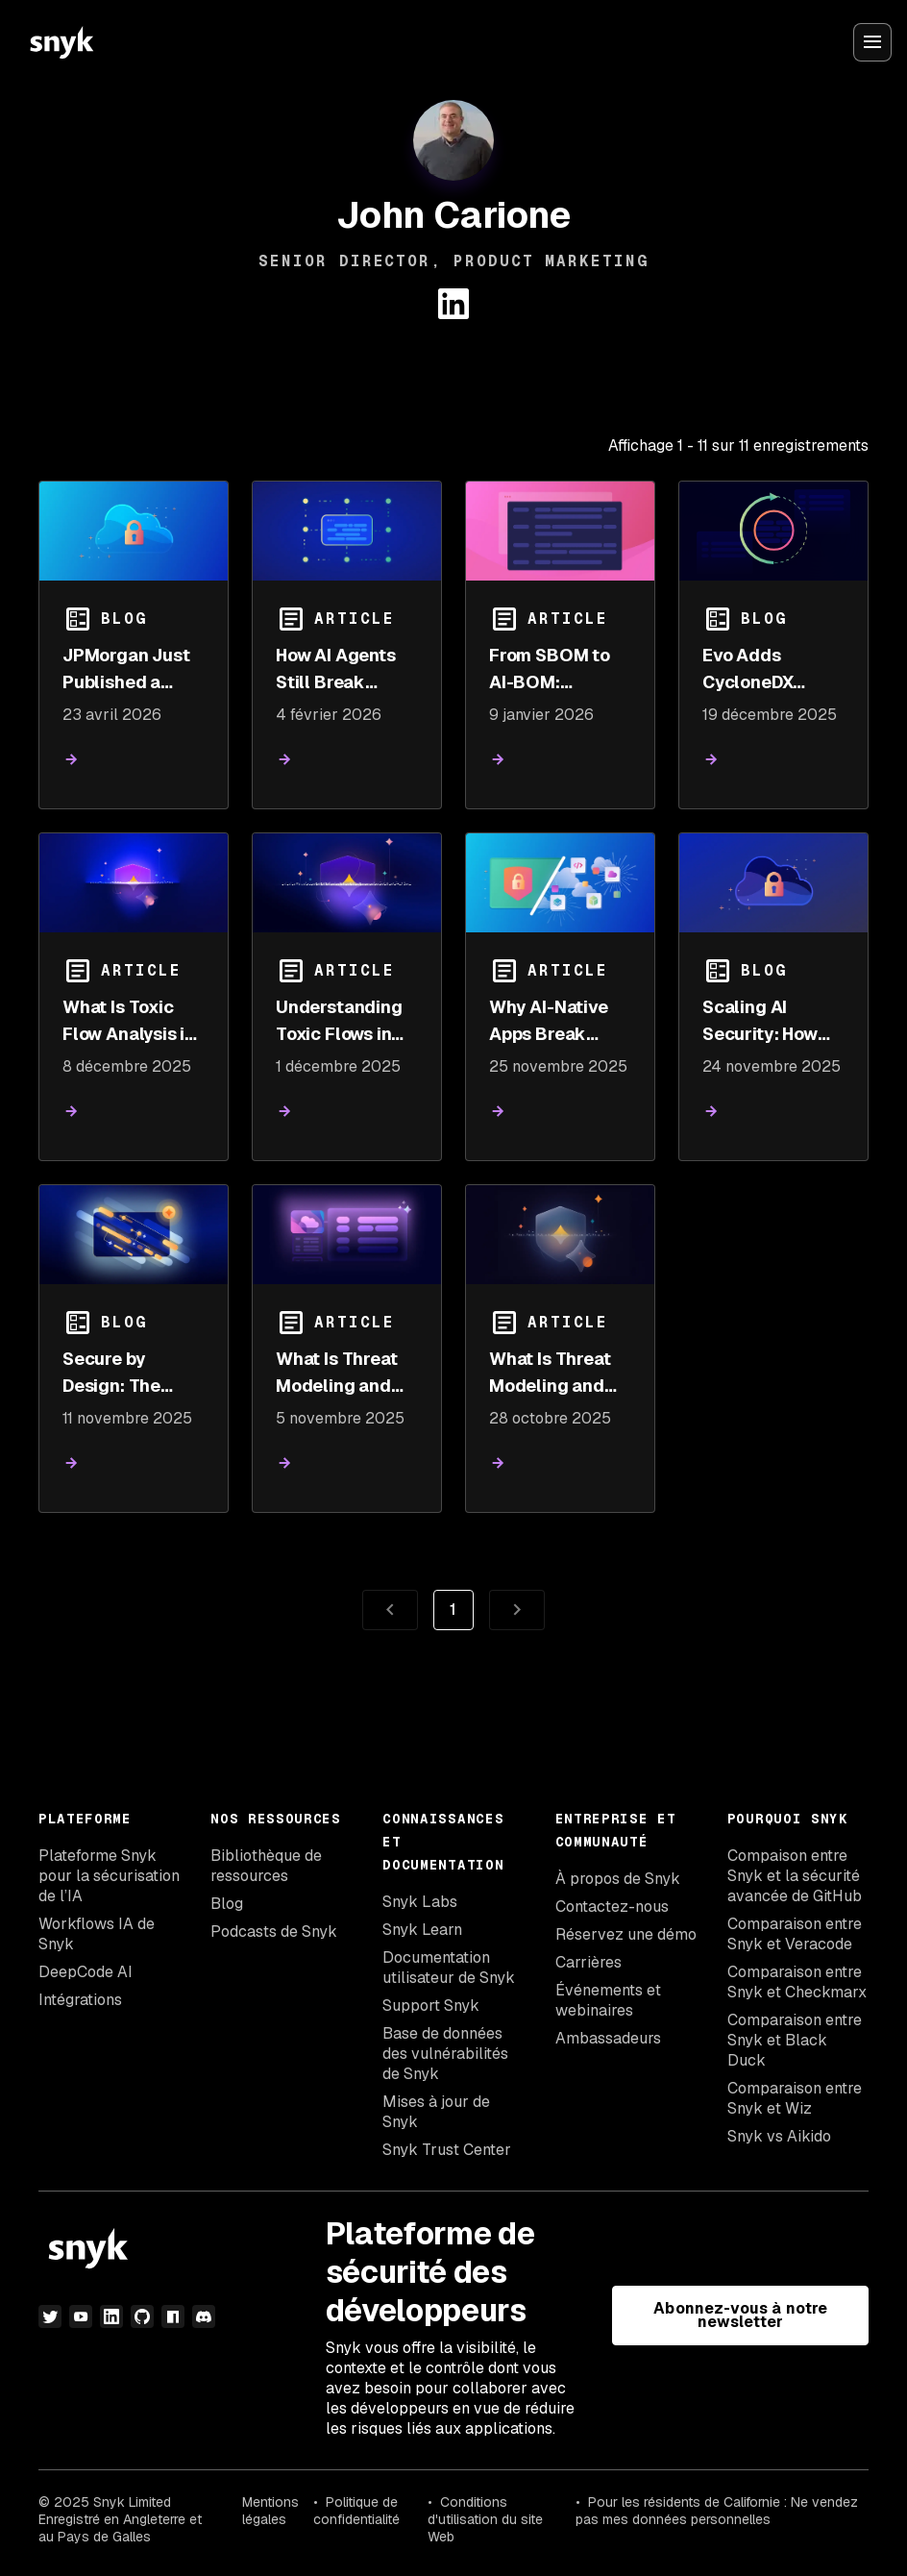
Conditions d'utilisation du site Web (485, 2519)
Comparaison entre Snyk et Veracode (794, 1934)
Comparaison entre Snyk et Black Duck (794, 2040)
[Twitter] (49, 2316)
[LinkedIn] (111, 2316)
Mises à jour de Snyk (436, 2112)
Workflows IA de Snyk (96, 1934)
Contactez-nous (612, 1906)
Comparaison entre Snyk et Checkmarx (797, 1982)
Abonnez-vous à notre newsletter (740, 2315)
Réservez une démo (626, 1934)
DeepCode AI (85, 1972)
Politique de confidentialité (356, 2510)
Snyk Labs (419, 1902)
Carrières (588, 1962)
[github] (142, 2316)
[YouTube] (80, 2316)
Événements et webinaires (608, 2000)
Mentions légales (270, 2510)
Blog (226, 1904)
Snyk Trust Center (446, 2150)
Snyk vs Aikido (779, 2136)
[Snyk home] (61, 42)
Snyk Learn (422, 1930)
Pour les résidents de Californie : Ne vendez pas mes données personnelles (717, 2510)
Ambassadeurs (608, 2038)
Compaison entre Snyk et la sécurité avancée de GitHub (794, 1875)
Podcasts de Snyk (273, 1931)
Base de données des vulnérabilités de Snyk (445, 2053)
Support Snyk (430, 2005)
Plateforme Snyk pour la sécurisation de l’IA (109, 1875)
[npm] (172, 2316)
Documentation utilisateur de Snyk (448, 1967)
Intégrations (80, 2000)
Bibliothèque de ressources (266, 1865)
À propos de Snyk (617, 1879)
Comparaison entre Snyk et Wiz (794, 2098)
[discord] (203, 2316)
